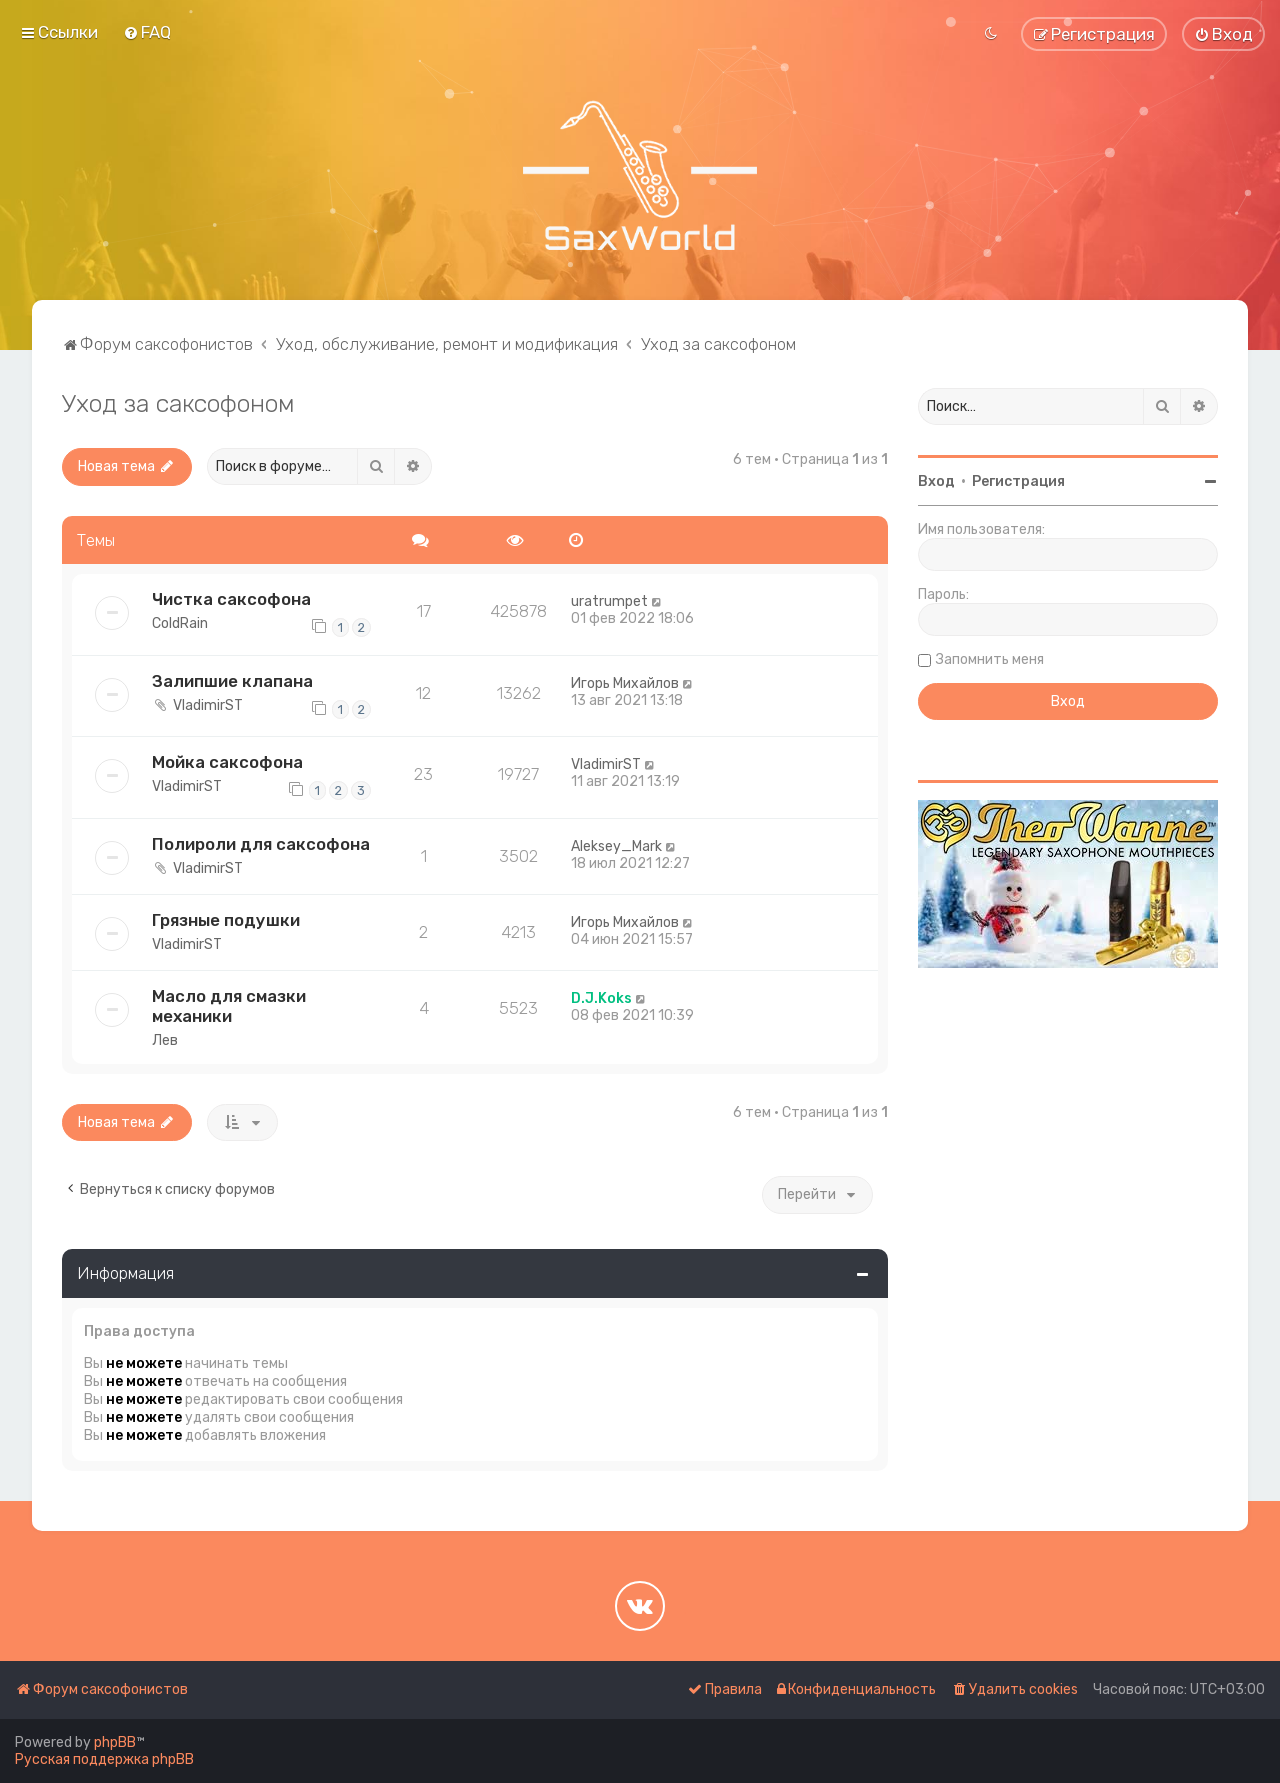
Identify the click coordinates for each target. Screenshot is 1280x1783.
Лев (165, 1040)
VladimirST (208, 705)
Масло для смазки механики (229, 1006)
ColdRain (180, 623)
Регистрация (1018, 481)
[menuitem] (147, 32)
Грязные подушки (226, 920)
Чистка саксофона (231, 599)
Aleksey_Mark (616, 846)
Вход (936, 481)
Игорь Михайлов (625, 683)
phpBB (115, 1742)
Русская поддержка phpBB (104, 1759)
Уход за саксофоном (178, 403)
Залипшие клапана (232, 681)
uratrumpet (609, 601)
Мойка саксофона (227, 762)
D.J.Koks (601, 998)
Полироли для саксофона (261, 844)
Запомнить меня (990, 659)
